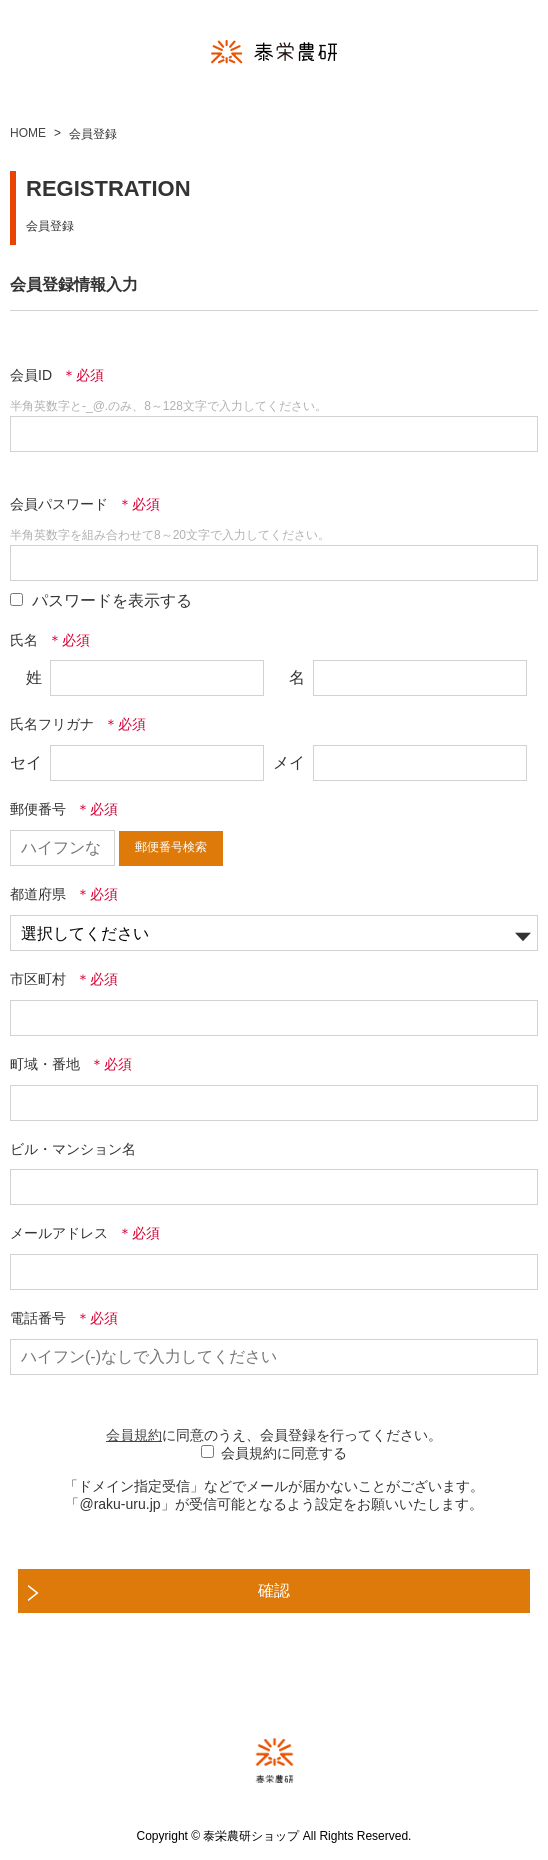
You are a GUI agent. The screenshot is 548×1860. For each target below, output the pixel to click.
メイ (289, 762)
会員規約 (134, 1435)
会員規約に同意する (284, 1453)
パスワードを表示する (112, 600)
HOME (28, 133)
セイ (26, 762)
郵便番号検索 (171, 847)
